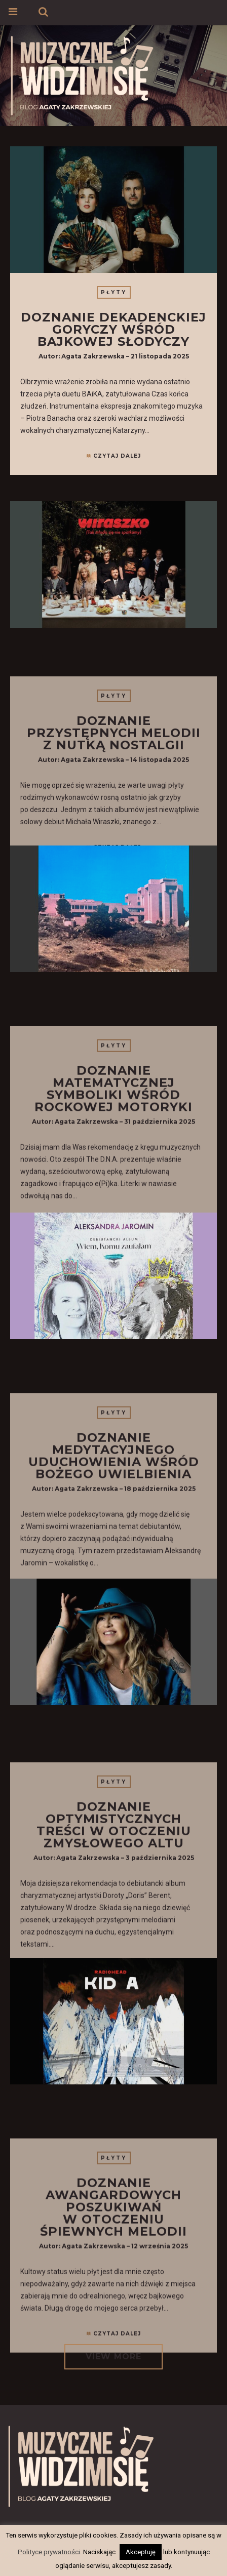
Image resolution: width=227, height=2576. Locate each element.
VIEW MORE (113, 2356)
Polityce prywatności (49, 2552)
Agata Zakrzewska (93, 356)
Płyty (114, 292)
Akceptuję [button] (141, 2552)
